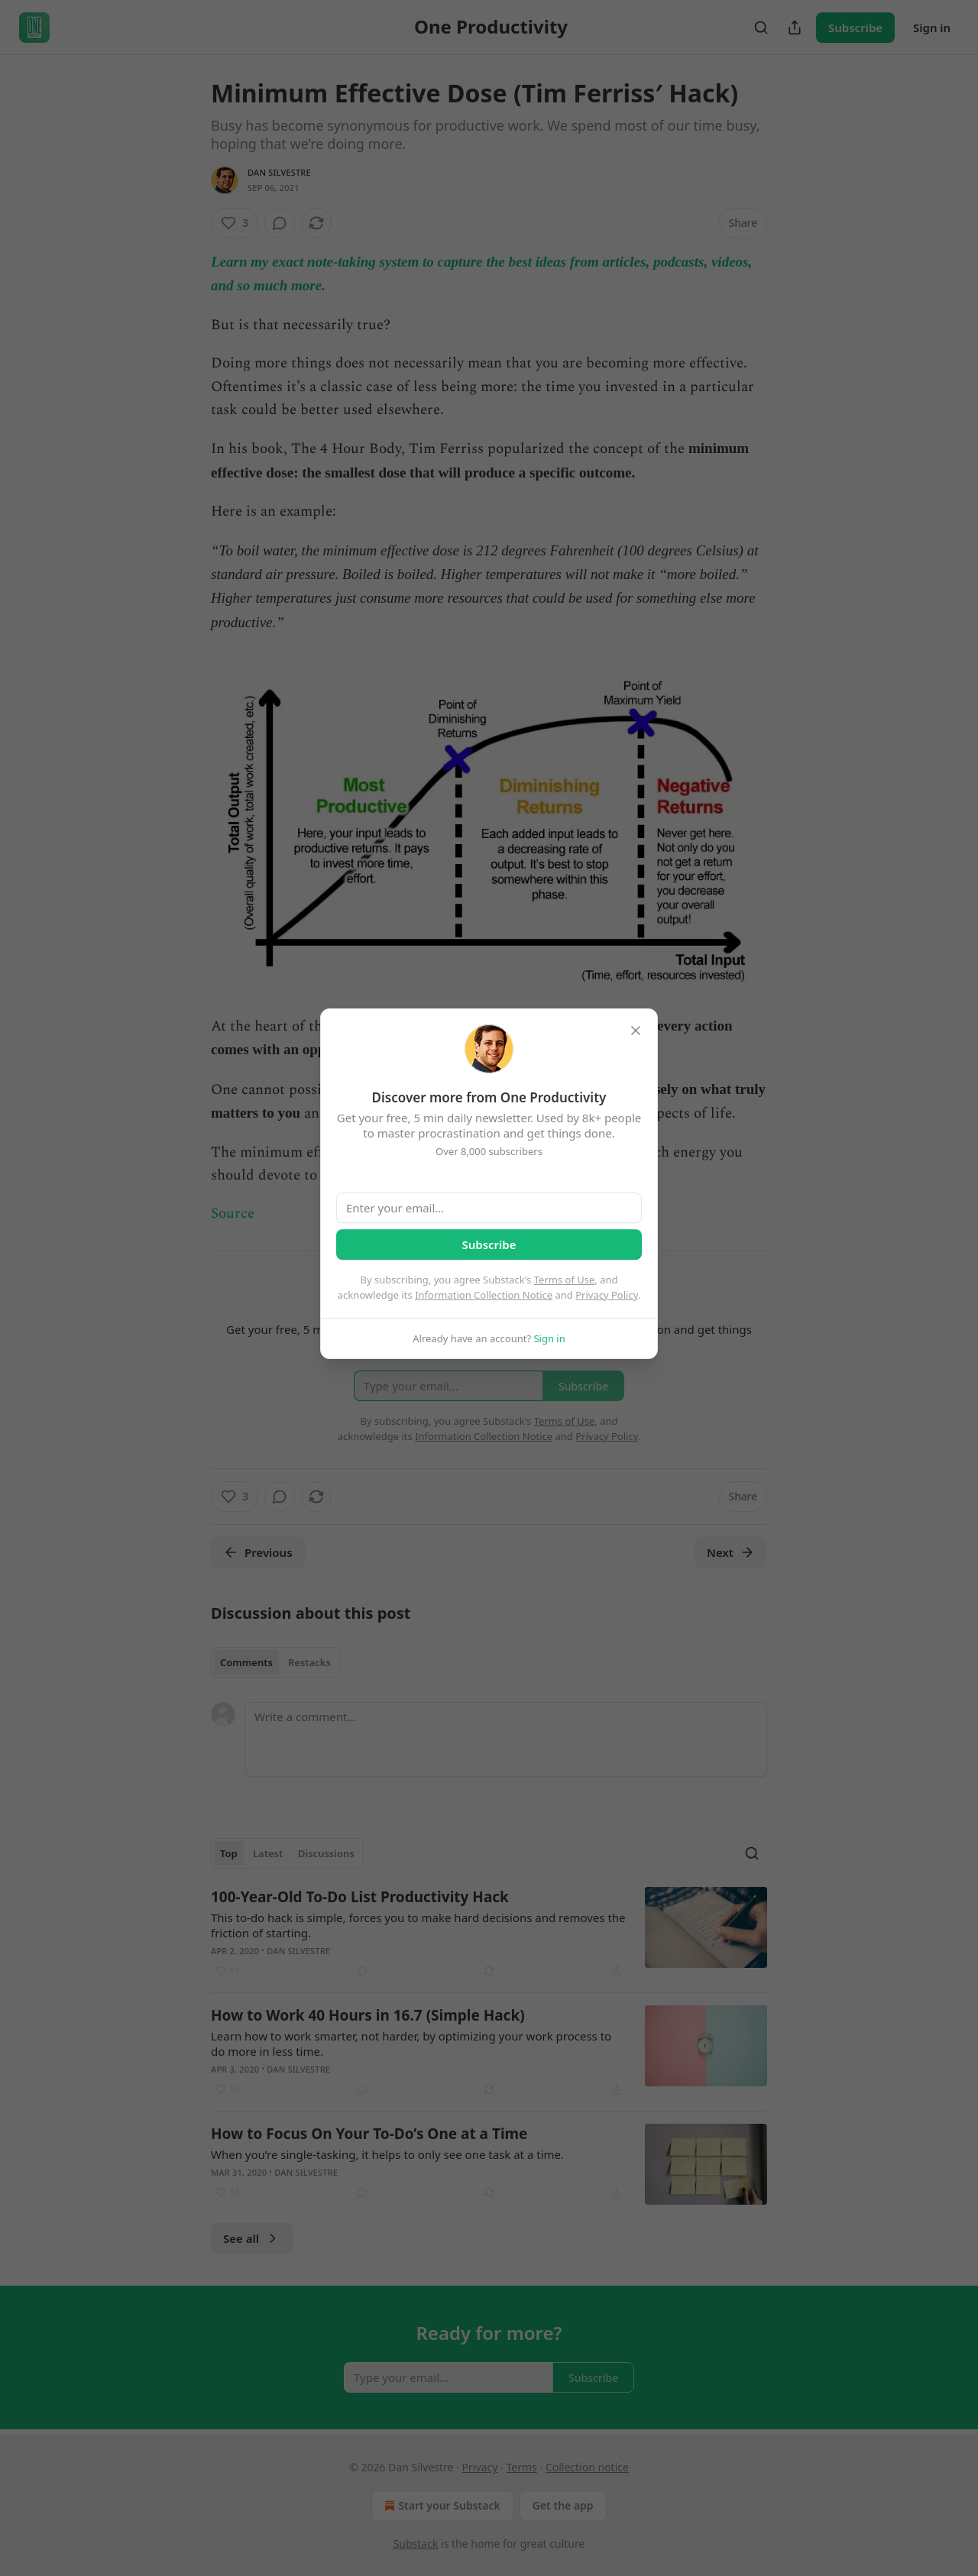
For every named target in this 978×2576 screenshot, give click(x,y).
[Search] (761, 27)
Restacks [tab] (309, 1662)
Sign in (931, 27)
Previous (258, 1552)
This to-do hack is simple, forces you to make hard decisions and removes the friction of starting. (418, 1925)
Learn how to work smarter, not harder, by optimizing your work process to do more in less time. (411, 2043)
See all (251, 2238)
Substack (416, 2543)
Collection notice (587, 2467)
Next (731, 1552)
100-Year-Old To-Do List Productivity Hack (360, 1897)
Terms (521, 2467)
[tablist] (275, 1662)
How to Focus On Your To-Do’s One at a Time (369, 2134)
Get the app (563, 2505)
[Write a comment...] (505, 1739)
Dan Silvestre (279, 172)
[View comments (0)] (279, 223)
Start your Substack (440, 2505)
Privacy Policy (606, 1295)
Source (232, 1213)
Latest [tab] (268, 1853)
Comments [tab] (246, 1662)
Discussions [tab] (326, 1853)
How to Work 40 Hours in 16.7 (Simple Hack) (368, 2015)
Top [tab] (229, 1853)
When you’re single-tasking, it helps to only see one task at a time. (387, 2154)
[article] (489, 1933)
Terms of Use (564, 1279)
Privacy (480, 2467)
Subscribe (855, 27)
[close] (635, 1030)
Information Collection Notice (483, 1295)
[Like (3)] (234, 223)
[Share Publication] (794, 27)
